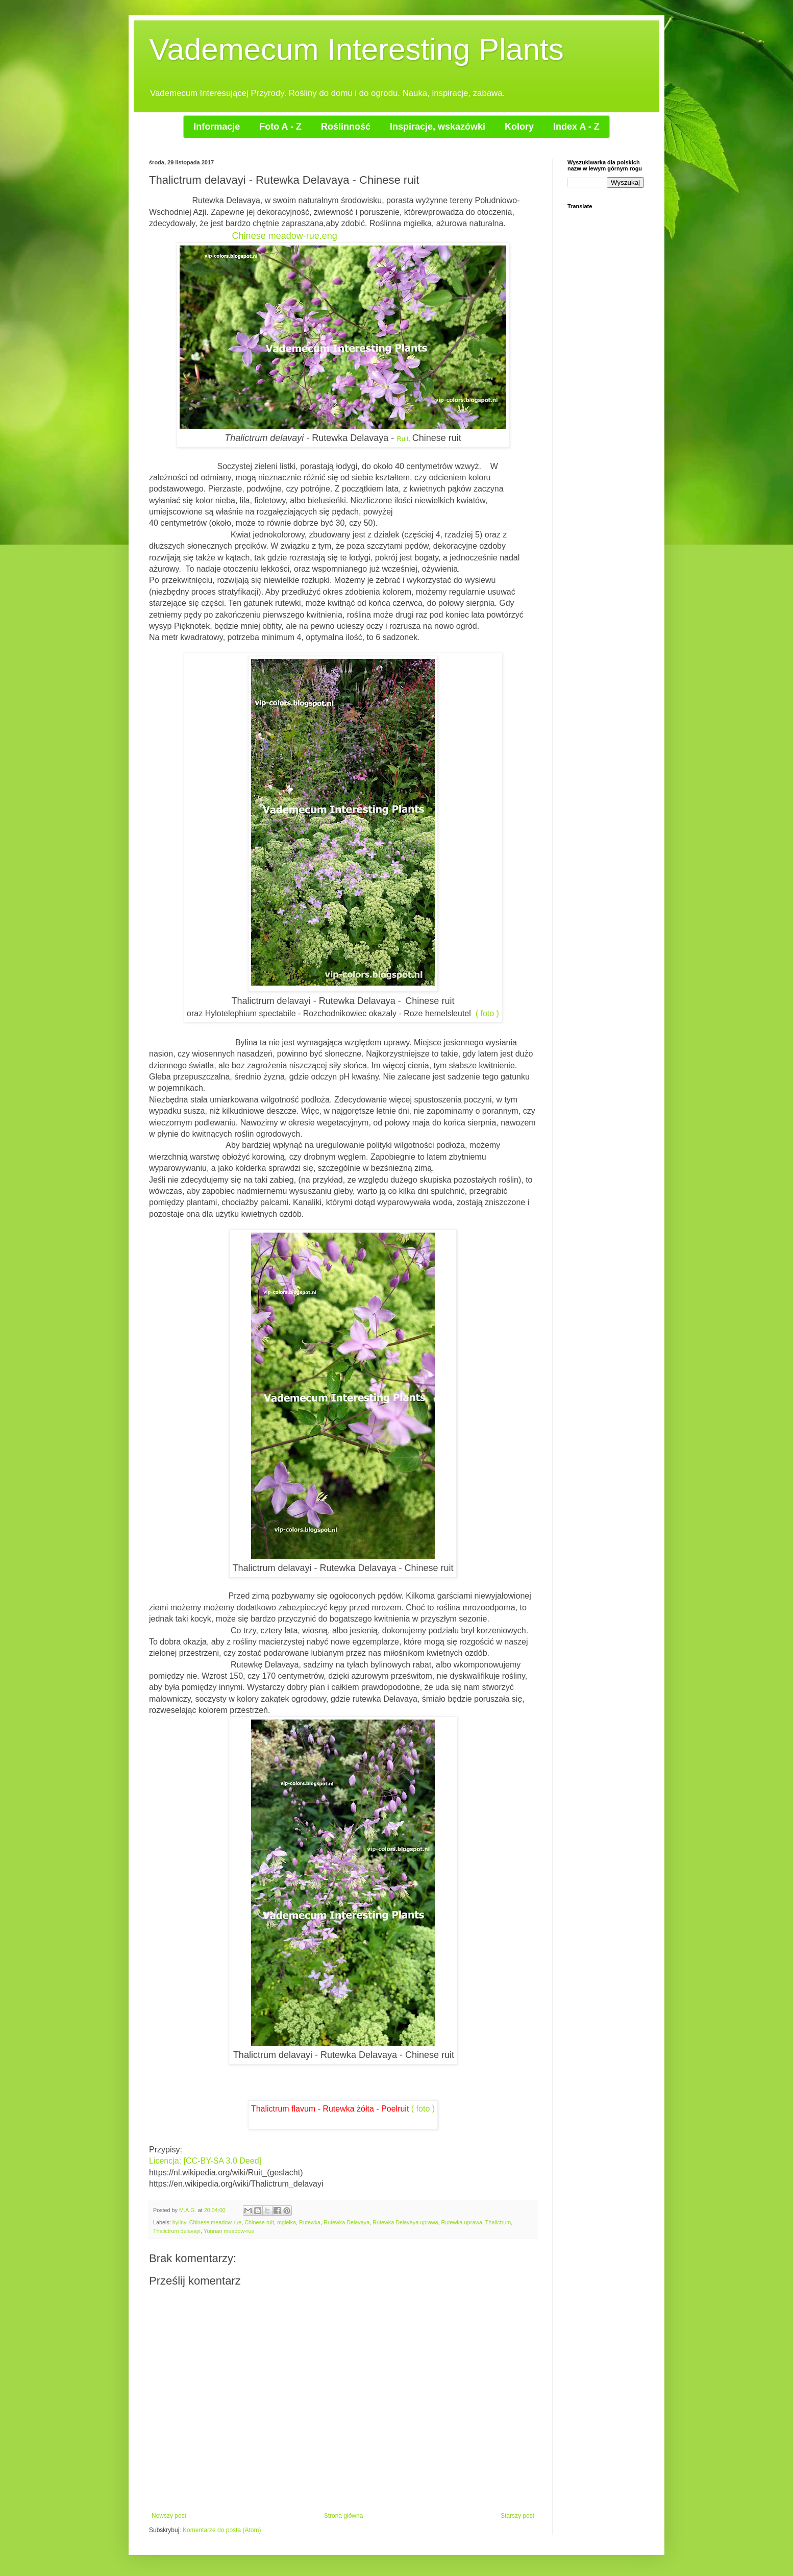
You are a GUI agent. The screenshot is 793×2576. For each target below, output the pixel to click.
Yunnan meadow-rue (229, 2231)
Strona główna (343, 2515)
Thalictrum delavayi (177, 2231)
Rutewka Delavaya (346, 2222)
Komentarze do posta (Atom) (222, 2530)
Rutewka (309, 2222)
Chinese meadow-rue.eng (284, 236)
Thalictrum (498, 2222)
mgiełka (286, 2222)
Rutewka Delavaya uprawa (405, 2222)
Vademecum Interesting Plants (356, 49)
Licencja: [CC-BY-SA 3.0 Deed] (205, 2160)
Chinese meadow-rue (215, 2222)
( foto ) (487, 1013)
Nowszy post (169, 2515)
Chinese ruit (259, 2222)
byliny (179, 2222)
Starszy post (517, 2515)
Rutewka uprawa (461, 2222)
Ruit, (403, 439)
